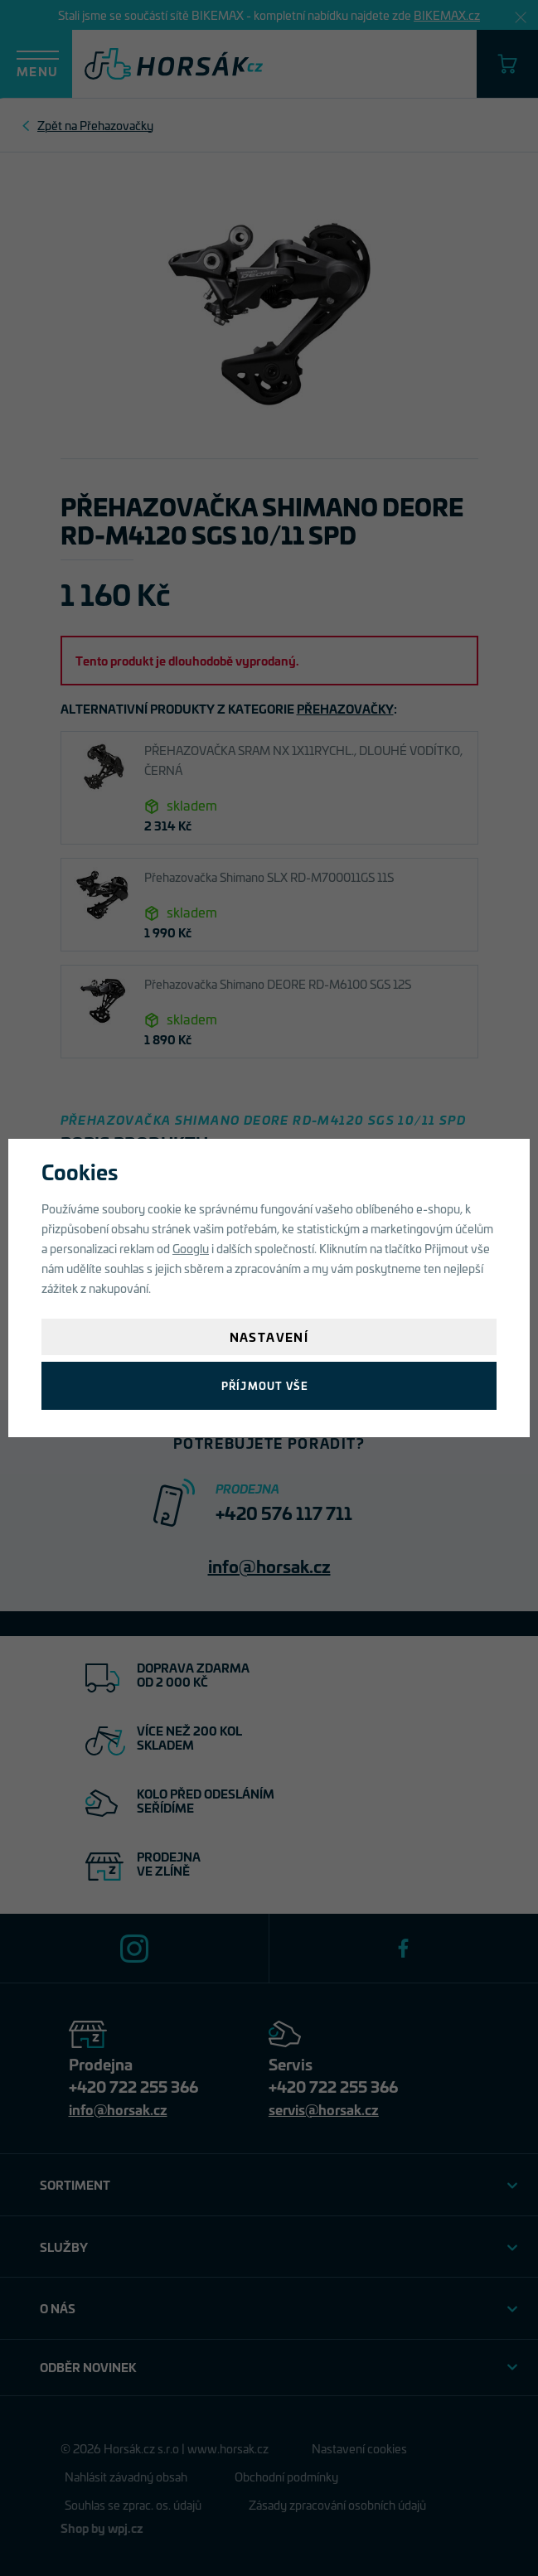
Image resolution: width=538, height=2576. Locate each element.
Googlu (190, 1248)
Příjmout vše (264, 1385)
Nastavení (269, 1336)
